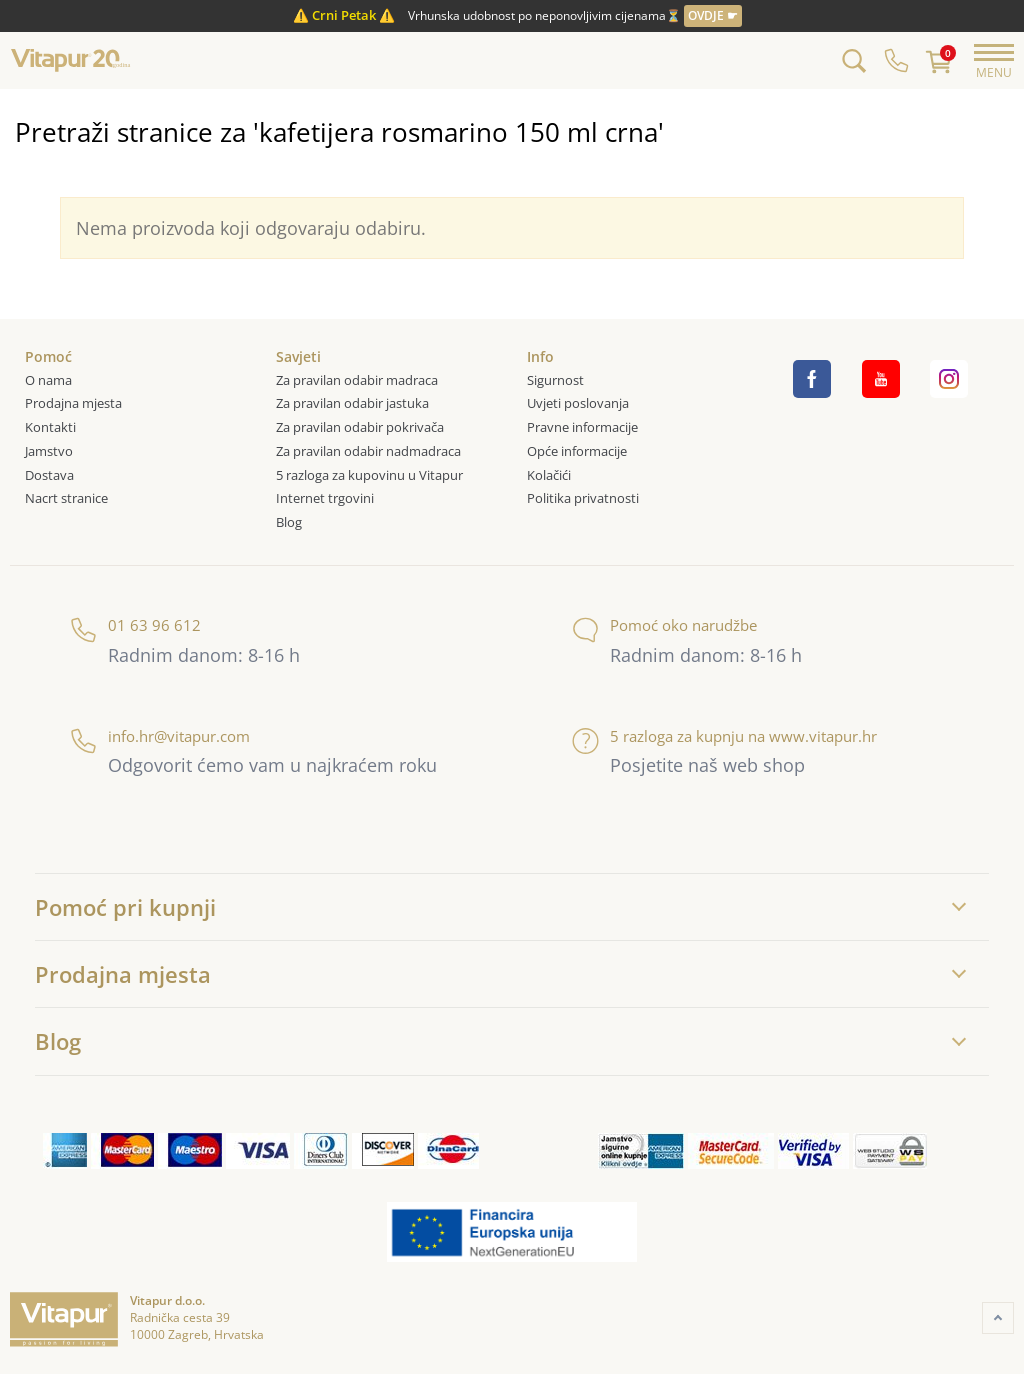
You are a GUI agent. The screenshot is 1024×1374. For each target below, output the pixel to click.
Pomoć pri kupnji (125, 907)
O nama (48, 380)
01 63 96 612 (135, 625)
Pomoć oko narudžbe (664, 625)
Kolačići (549, 475)
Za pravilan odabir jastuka (352, 403)
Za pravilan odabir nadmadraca (368, 451)
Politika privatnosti (583, 498)
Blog (289, 522)
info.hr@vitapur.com (160, 736)
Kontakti (50, 427)
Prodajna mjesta (73, 403)
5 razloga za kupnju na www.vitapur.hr (724, 736)
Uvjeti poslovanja (578, 403)
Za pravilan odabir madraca (357, 380)
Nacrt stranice (66, 498)
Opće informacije (577, 451)
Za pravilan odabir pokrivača (360, 427)
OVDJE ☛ (713, 15)
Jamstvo (49, 451)
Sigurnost (555, 380)
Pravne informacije (582, 427)
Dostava (49, 475)
